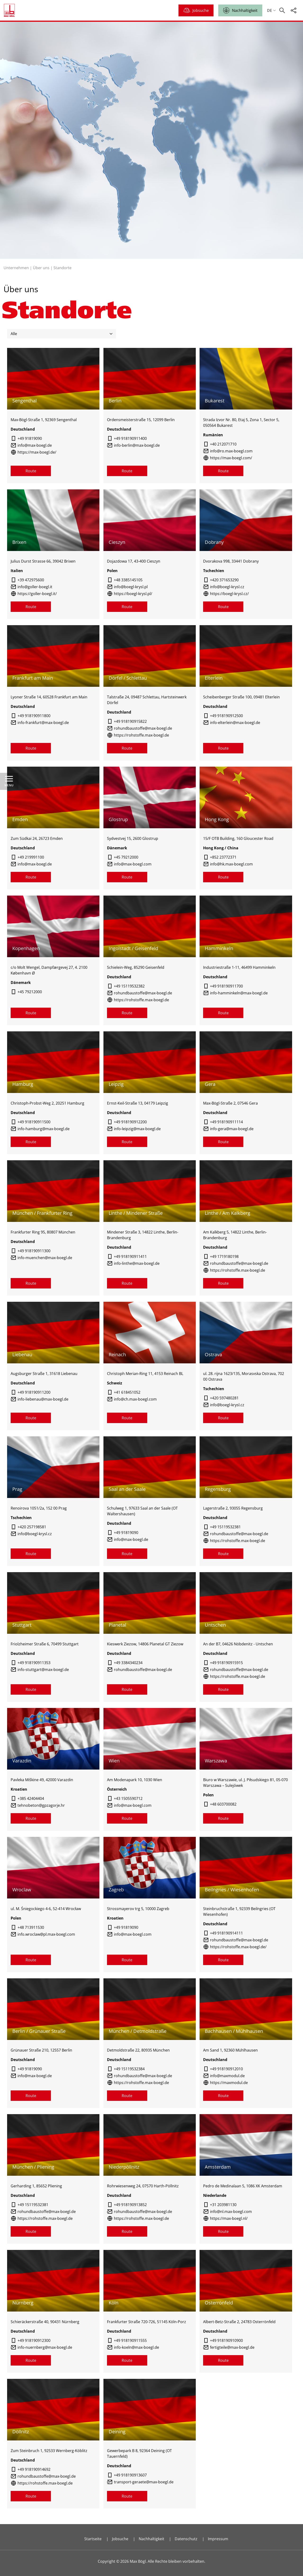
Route (31, 470)
